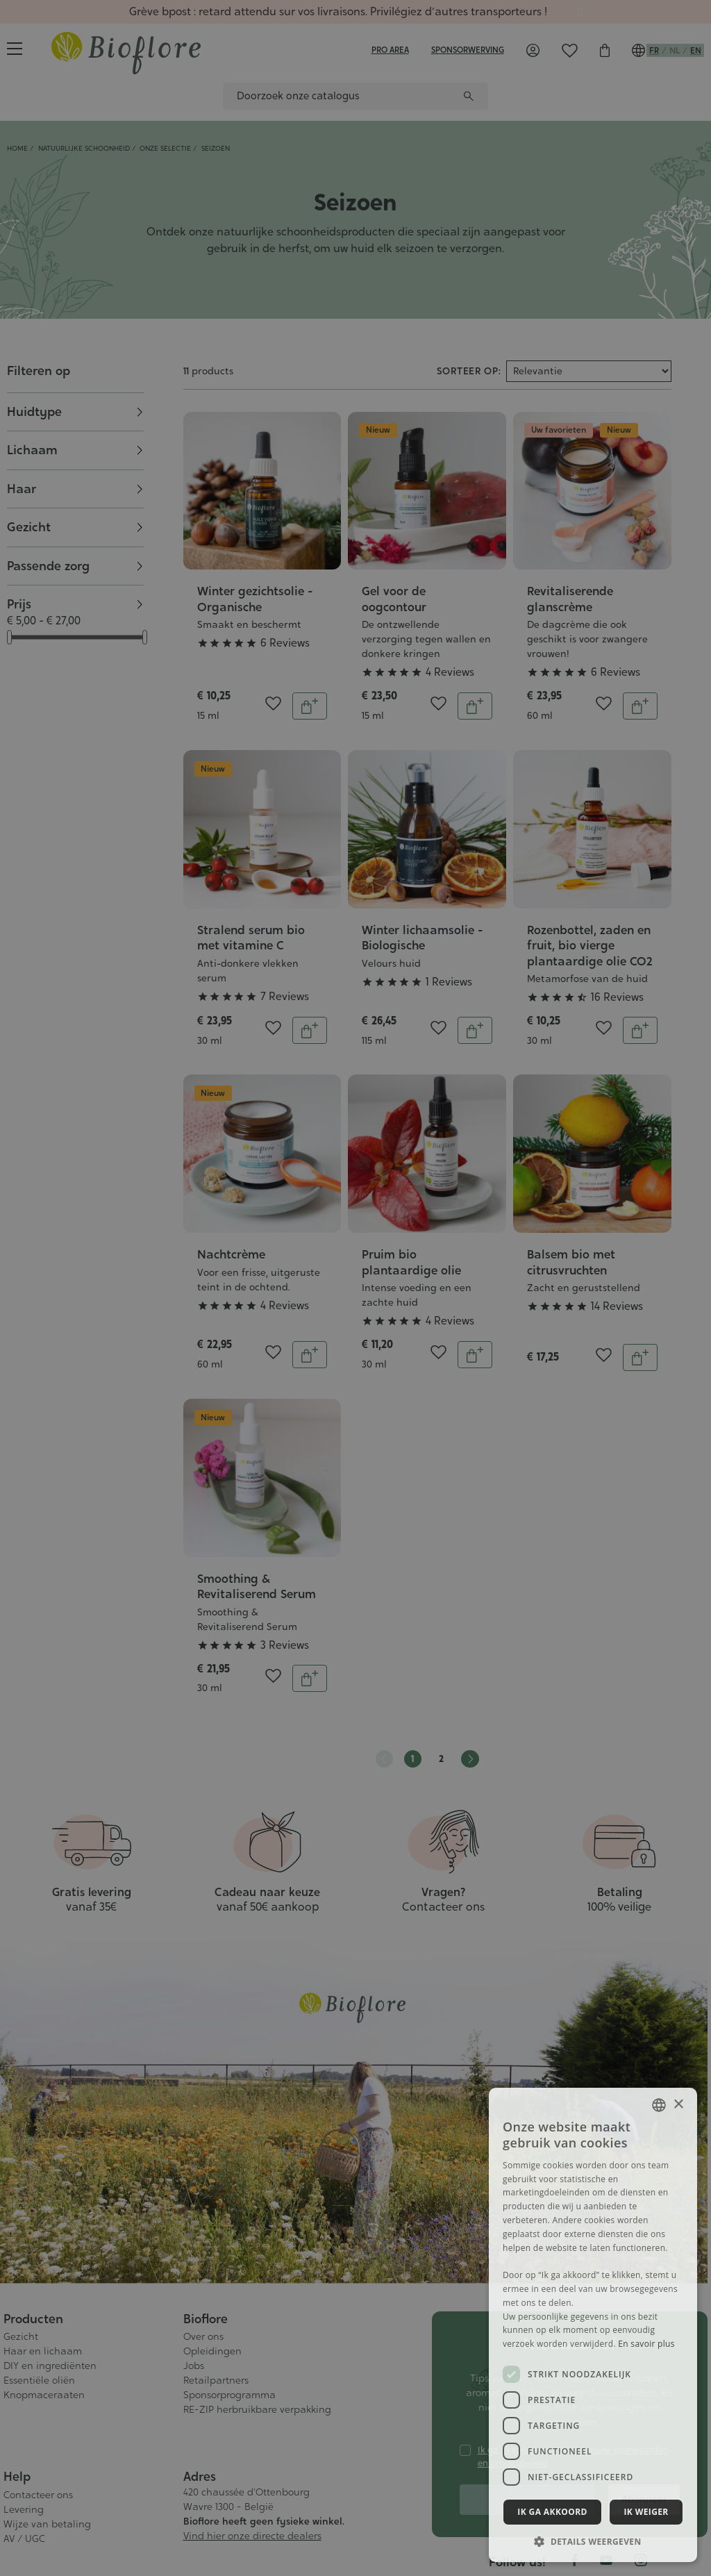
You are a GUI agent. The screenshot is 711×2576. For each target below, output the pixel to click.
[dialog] (355, 1288)
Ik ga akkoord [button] (552, 2512)
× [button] (678, 2105)
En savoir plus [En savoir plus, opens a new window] (646, 2344)
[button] (593, 2541)
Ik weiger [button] (646, 2512)
